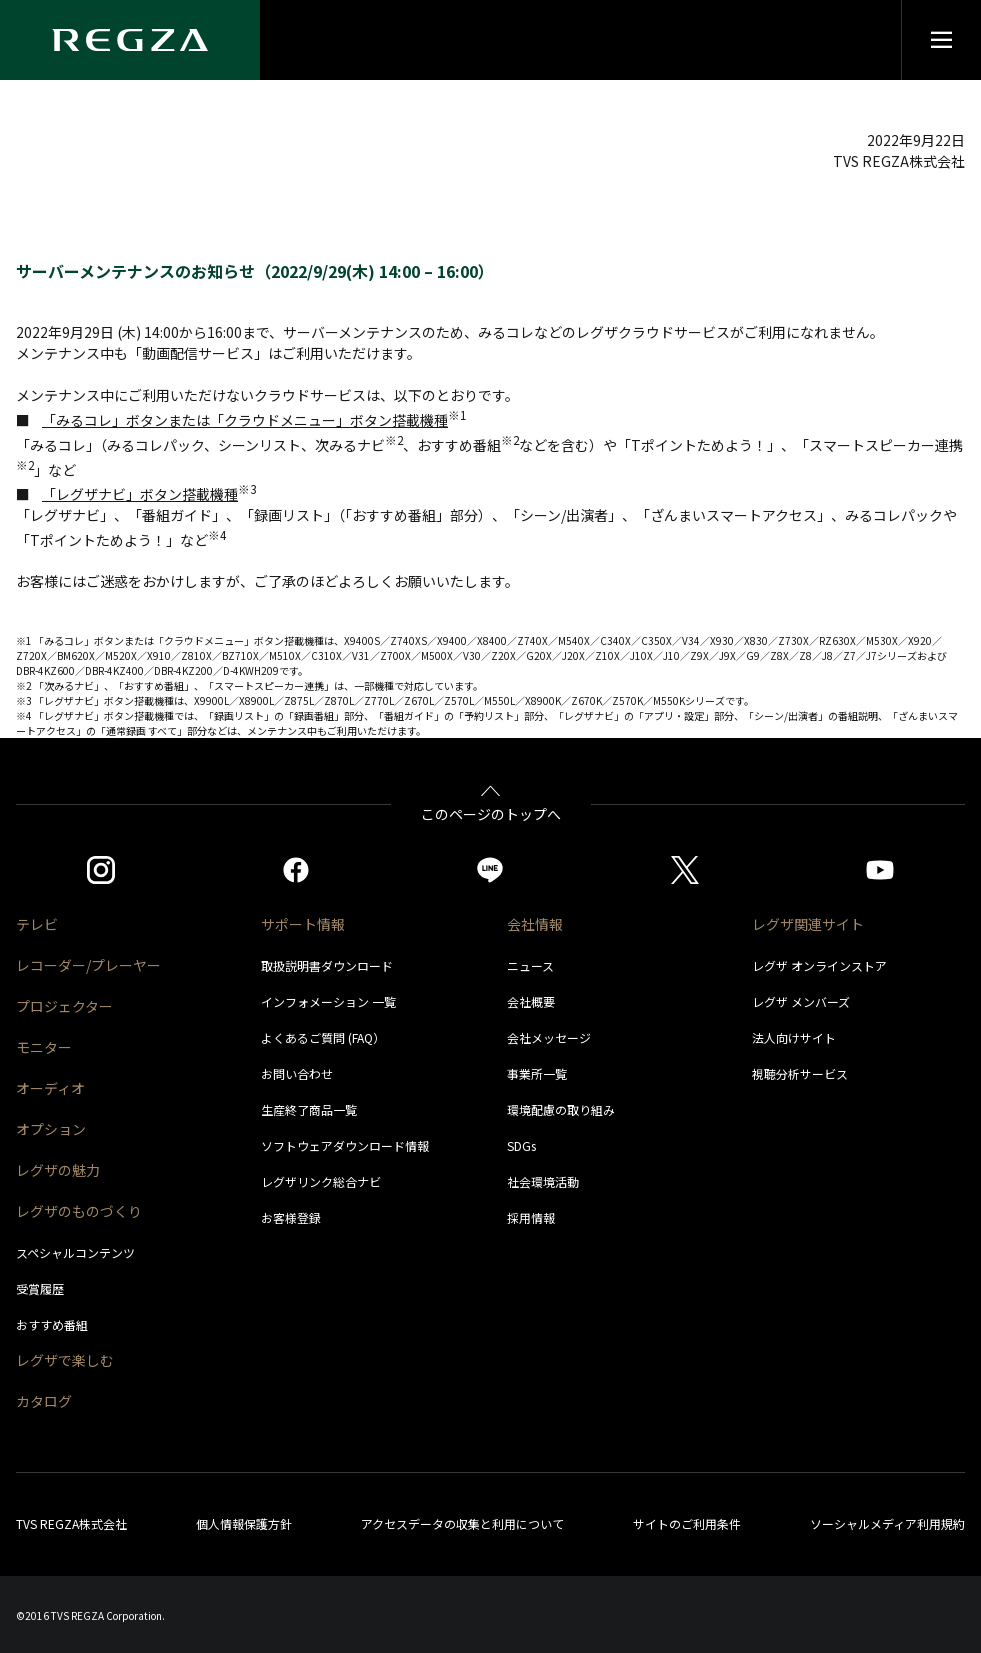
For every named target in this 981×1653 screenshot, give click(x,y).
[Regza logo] (130, 40)
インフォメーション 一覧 (328, 1001)
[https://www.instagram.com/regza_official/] (101, 870)
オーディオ (50, 1088)
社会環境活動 (543, 1181)
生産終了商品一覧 (309, 1109)
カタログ (44, 1401)
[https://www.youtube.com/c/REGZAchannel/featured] (880, 870)
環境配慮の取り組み (561, 1109)
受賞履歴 (40, 1288)
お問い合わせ (297, 1073)
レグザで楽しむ (65, 1360)
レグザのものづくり (79, 1211)
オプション (51, 1129)
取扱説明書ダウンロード (327, 965)
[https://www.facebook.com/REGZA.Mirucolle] (296, 870)
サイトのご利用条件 (687, 1523)
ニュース (530, 965)
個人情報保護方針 (244, 1523)
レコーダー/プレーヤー (88, 965)
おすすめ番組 (52, 1324)
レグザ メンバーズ (801, 1001)
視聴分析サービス (800, 1073)
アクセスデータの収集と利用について (462, 1523)
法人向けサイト (794, 1037)
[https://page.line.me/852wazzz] (490, 870)
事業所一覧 (537, 1073)
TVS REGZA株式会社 (71, 1523)
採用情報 (531, 1217)
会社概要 (531, 1001)
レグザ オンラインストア (819, 965)
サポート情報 (303, 924)
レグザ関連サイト (808, 924)
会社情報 (535, 924)
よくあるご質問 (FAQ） (323, 1037)
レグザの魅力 (58, 1170)
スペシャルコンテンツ (75, 1252)
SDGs (521, 1145)
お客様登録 (291, 1217)
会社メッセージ (549, 1037)
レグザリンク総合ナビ (321, 1181)
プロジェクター (64, 1006)
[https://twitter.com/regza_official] (685, 870)
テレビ (37, 924)
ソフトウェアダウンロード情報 (345, 1145)
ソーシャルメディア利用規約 (887, 1523)
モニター (44, 1047)
